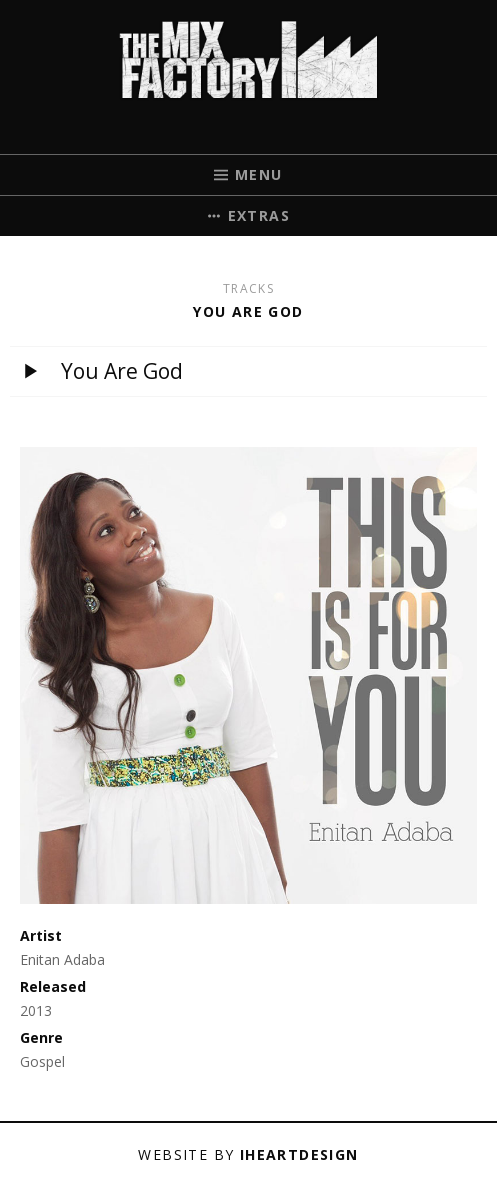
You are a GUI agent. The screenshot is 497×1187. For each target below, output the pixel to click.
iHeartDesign (299, 1154)
